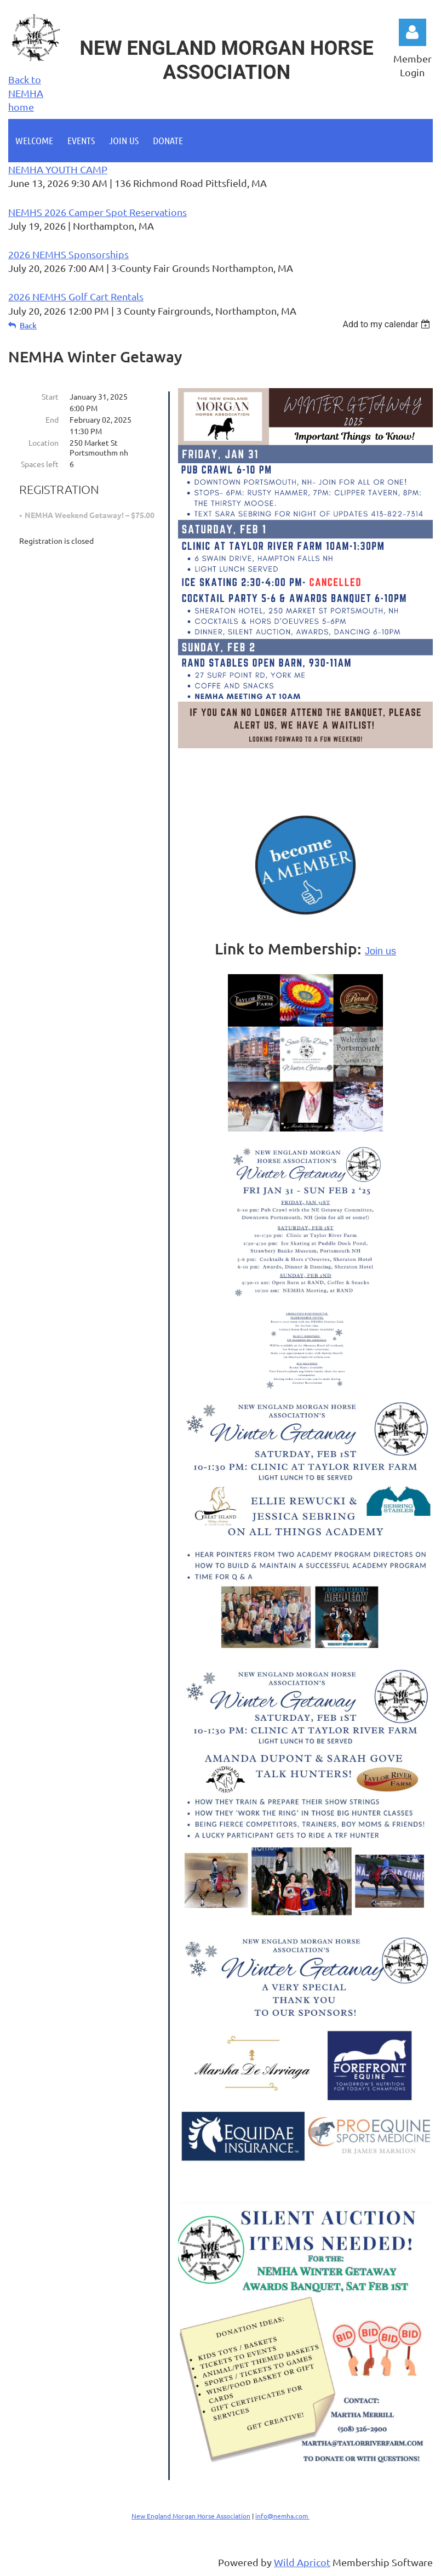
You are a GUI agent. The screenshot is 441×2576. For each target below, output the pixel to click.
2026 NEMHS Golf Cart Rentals (76, 296)
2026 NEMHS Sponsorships (68, 254)
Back (28, 325)
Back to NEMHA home (25, 92)
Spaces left (40, 464)
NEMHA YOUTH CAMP (57, 169)
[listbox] (387, 324)
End (52, 419)
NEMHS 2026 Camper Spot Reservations (97, 212)
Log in (412, 32)
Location (43, 442)
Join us (380, 951)
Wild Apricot (302, 2562)
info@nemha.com (282, 2515)
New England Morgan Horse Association (190, 2515)
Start (50, 396)
